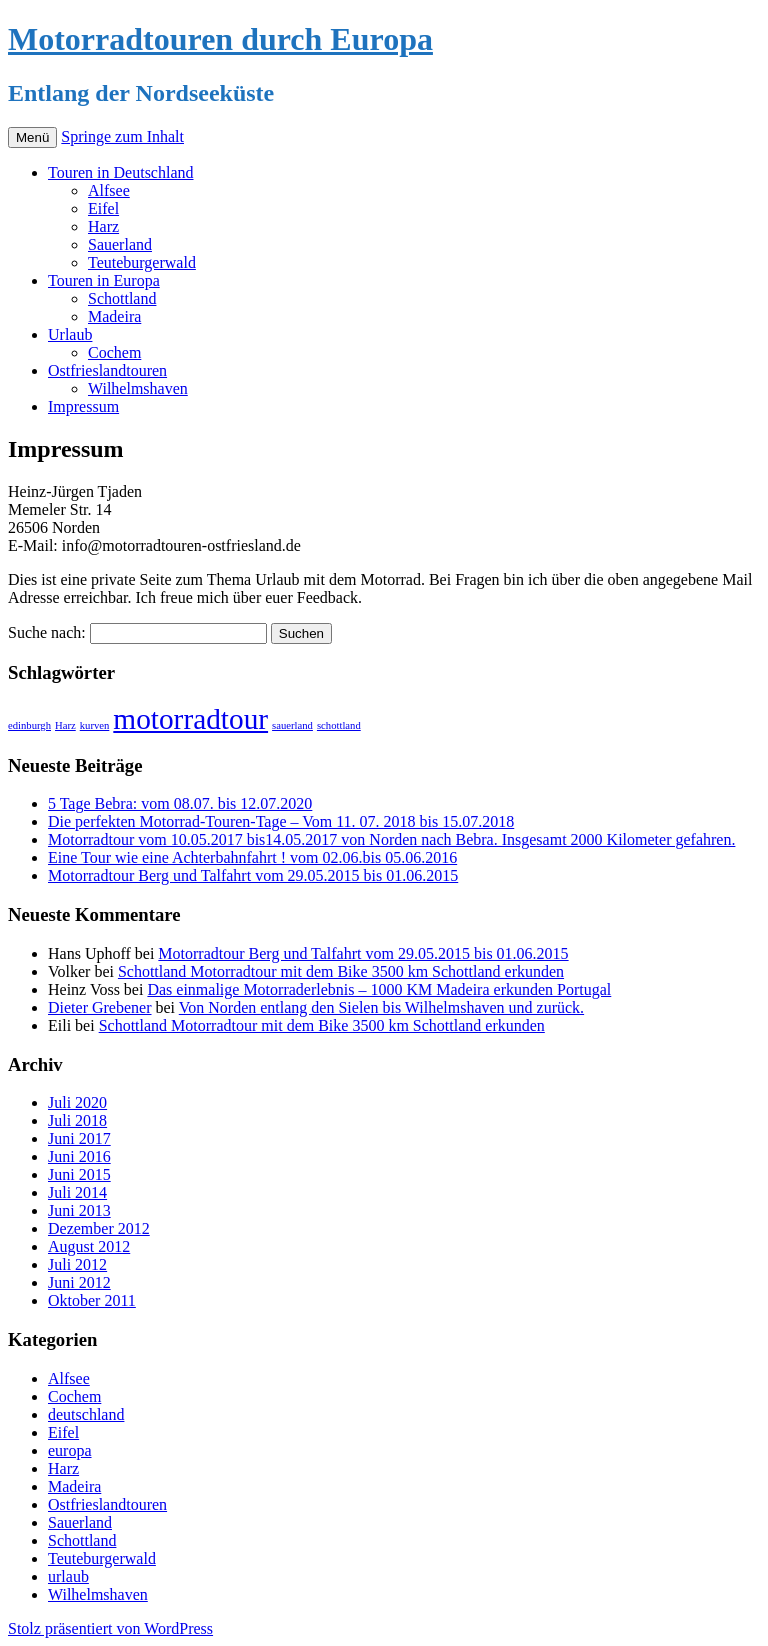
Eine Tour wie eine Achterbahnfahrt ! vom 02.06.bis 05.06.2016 (252, 857)
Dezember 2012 (99, 1228)
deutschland (86, 1414)
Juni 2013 (79, 1210)
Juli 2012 (77, 1264)
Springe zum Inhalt (122, 136)
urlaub (68, 1576)
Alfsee (109, 190)
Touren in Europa (104, 280)
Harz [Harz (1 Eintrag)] (65, 725)
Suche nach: (47, 632)
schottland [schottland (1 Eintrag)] (339, 725)
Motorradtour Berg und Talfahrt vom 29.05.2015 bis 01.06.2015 (253, 875)
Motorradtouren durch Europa (220, 39)
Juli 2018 (77, 1120)
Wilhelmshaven (138, 388)
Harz (103, 226)
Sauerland (120, 244)
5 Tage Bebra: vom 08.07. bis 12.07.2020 (180, 803)
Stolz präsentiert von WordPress (110, 1628)
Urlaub (70, 334)
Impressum (83, 406)
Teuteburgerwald (142, 262)
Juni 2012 (79, 1282)
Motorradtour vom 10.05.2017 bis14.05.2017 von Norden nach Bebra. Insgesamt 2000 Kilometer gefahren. (391, 839)
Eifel (103, 208)
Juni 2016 (79, 1156)
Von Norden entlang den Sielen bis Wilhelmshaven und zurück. (381, 1007)
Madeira (114, 316)
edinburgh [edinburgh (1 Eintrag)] (29, 725)
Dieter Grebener (100, 1007)
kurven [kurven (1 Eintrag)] (95, 725)
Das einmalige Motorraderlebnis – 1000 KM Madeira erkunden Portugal (379, 989)
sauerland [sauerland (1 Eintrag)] (292, 725)
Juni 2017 (79, 1138)
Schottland (122, 298)
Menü (32, 137)
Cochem (114, 352)
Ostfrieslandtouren (107, 370)
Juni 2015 (79, 1174)
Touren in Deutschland (121, 172)
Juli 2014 (77, 1192)
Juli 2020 (77, 1102)
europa (70, 1450)
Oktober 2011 (92, 1300)
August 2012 (89, 1246)
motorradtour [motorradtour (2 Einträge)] (190, 719)
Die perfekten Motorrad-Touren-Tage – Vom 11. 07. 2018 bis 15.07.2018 (281, 821)
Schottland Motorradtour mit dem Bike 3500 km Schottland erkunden (341, 971)
